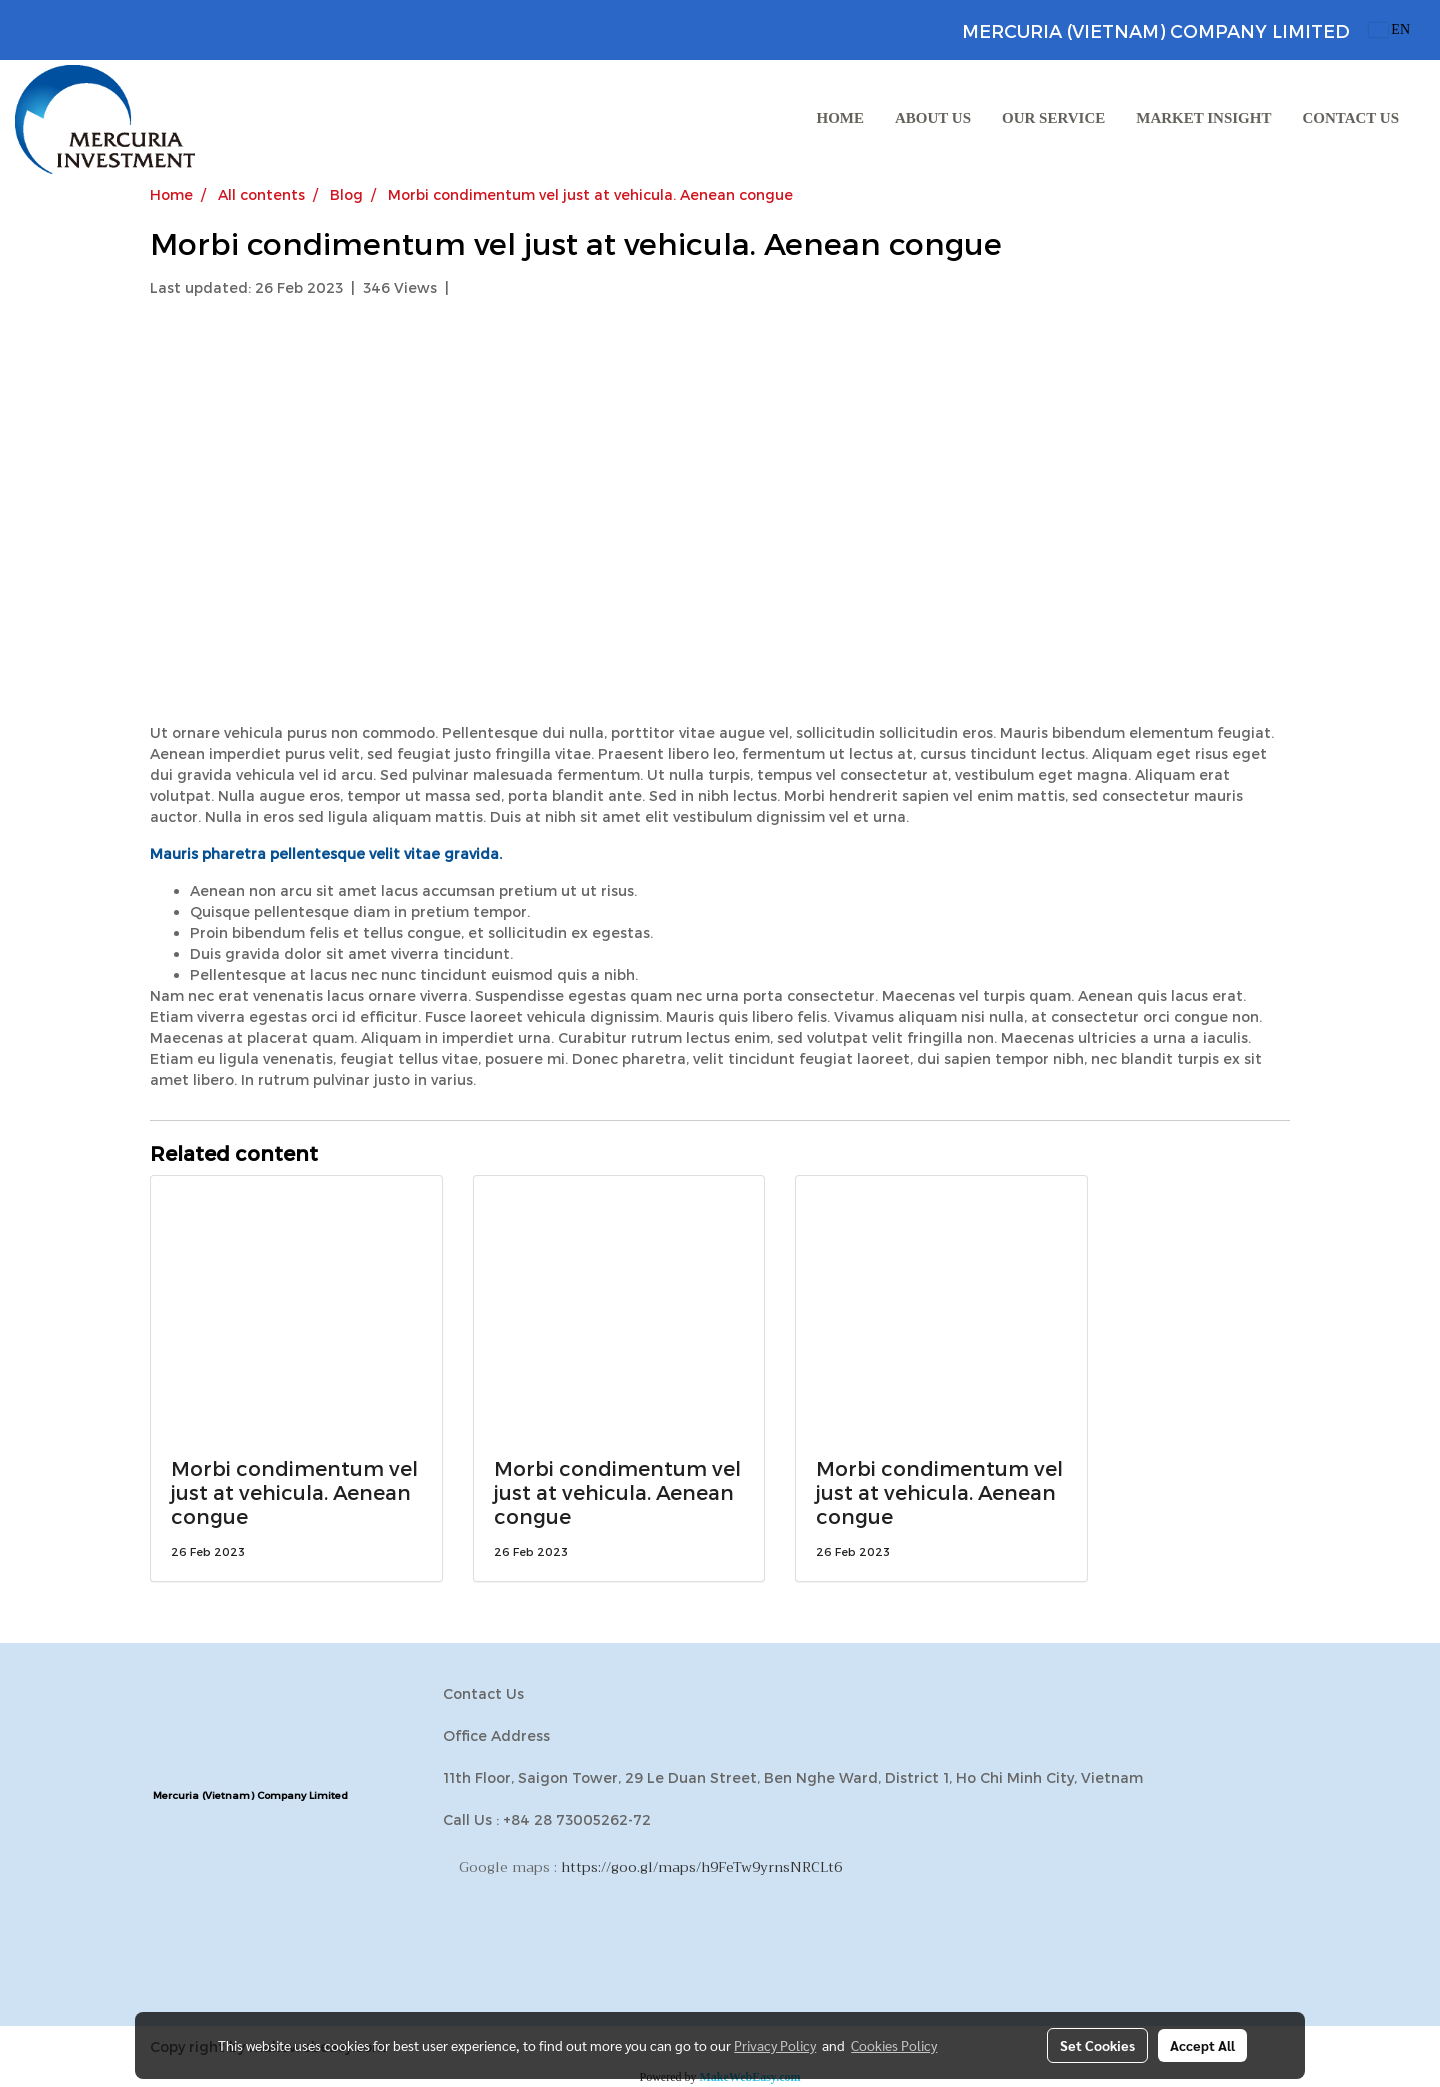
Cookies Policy (894, 2045)
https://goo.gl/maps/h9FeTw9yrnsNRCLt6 (701, 1867)
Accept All (1202, 2045)
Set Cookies (1097, 2045)
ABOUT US (933, 118)
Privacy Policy (775, 2045)
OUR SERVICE (1053, 118)
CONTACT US (1350, 118)
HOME (841, 118)
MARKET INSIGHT (1203, 118)
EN (1389, 29)
